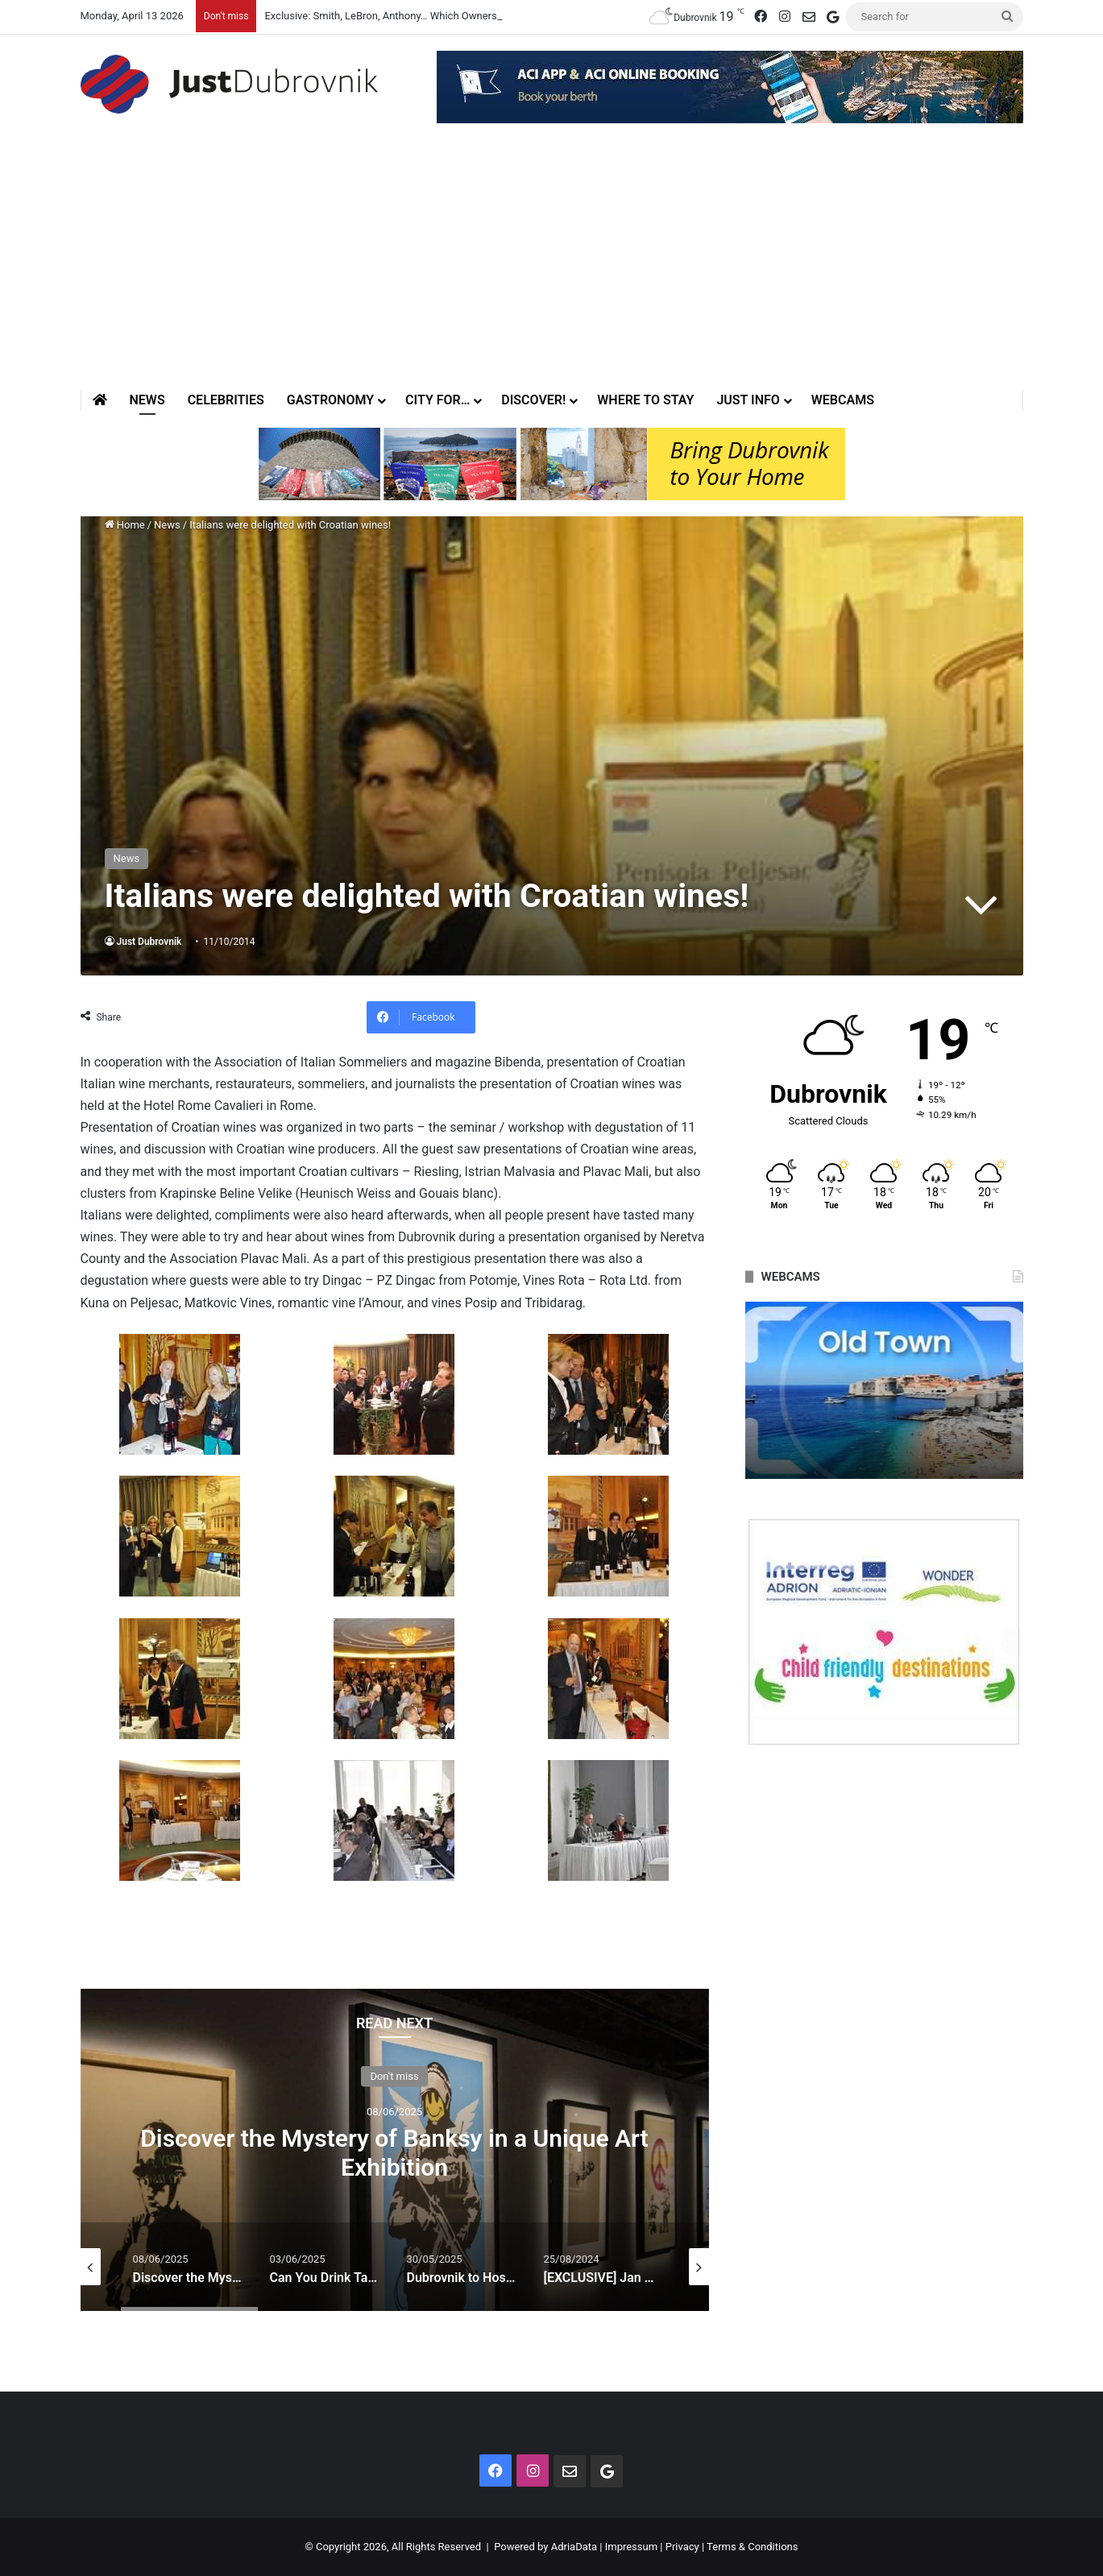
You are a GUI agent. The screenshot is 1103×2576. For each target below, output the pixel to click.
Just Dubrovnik (149, 941)
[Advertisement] (552, 268)
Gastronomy (330, 400)
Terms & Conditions (752, 2547)
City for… (437, 400)
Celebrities (226, 400)
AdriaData (574, 2547)
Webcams (842, 400)
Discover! (533, 400)
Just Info (747, 400)
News (147, 400)
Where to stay (645, 400)
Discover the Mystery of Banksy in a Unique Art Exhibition (394, 2151)
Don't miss (394, 2075)
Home (125, 525)
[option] (395, 2150)
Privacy (682, 2547)
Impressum (631, 2547)
